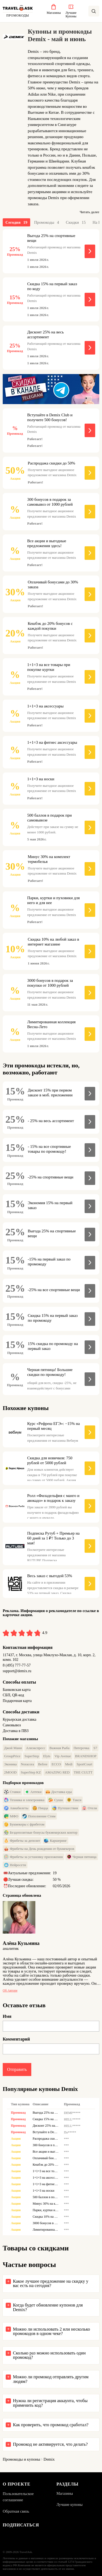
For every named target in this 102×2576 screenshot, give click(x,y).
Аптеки (33, 1792)
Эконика (10, 1764)
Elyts (46, 1756)
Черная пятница (82, 1857)
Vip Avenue (62, 1756)
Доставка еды (59, 1792)
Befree (43, 1764)
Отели (89, 1808)
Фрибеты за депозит (22, 1840)
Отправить (17, 2069)
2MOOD (10, 1772)
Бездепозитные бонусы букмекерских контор (41, 1832)
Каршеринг (55, 1840)
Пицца (40, 1808)
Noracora (27, 1764)
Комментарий (16, 2039)
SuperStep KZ (31, 1772)
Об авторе (10, 1990)
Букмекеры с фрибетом (24, 1824)
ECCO (56, 1764)
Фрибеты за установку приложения (33, 1857)
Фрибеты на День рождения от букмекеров (39, 1849)
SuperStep (31, 1756)
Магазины (65, 2493)
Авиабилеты (16, 1808)
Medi (68, 1764)
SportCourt (84, 1764)
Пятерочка (81, 1748)
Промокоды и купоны (21, 2459)
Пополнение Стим (38, 1816)
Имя (7, 2016)
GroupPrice (12, 1756)
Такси (74, 1800)
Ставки (12, 1792)
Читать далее (89, 212)
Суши (55, 1800)
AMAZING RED (57, 1772)
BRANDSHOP (86, 1756)
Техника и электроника (24, 1800)
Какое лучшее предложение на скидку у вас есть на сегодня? (50, 2283)
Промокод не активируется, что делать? (50, 2444)
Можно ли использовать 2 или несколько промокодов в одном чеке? (51, 2331)
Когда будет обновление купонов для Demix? (48, 2307)
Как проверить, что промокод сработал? (50, 2424)
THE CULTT (83, 1772)
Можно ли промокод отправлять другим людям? (51, 2379)
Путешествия (65, 1808)
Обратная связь (16, 2511)
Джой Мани (13, 1748)
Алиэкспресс (35, 1748)
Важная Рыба (60, 1748)
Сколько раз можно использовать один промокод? (49, 2355)
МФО (11, 1816)
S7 (95, 1748)
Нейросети (15, 1865)
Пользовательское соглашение (18, 2496)
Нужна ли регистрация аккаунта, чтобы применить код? (50, 2403)
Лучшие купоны (70, 2505)
